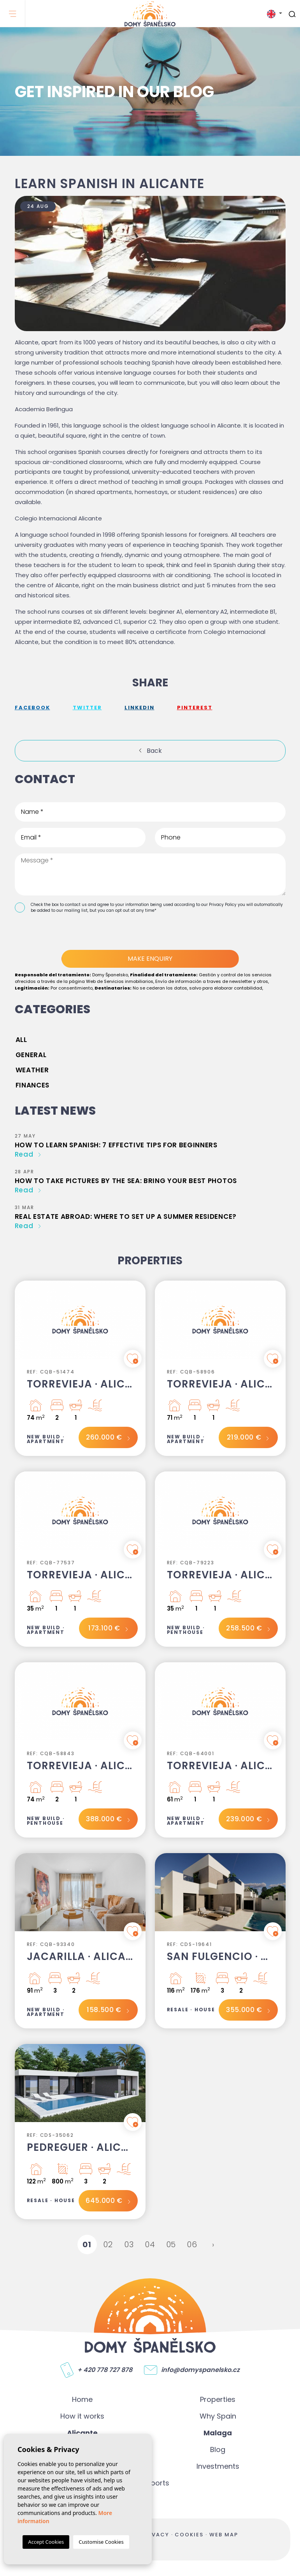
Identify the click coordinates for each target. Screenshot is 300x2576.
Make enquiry (150, 958)
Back (154, 750)
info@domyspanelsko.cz (200, 2370)
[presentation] (56, 933)
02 (108, 2244)
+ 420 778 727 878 (104, 2370)
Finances (32, 1085)
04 (150, 2244)
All (21, 1039)
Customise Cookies (101, 2541)
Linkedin (139, 707)
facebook (32, 707)
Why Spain (218, 2416)
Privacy (155, 2534)
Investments (217, 2466)
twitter (87, 707)
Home (82, 2399)
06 (192, 2244)
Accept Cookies (46, 2541)
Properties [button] (217, 2399)
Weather (32, 1070)
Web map (223, 2534)
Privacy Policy (223, 905)
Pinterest (194, 707)
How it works (82, 2416)
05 (171, 2244)
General (31, 1054)
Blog (217, 2449)
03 (129, 2244)
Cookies (189, 2534)
